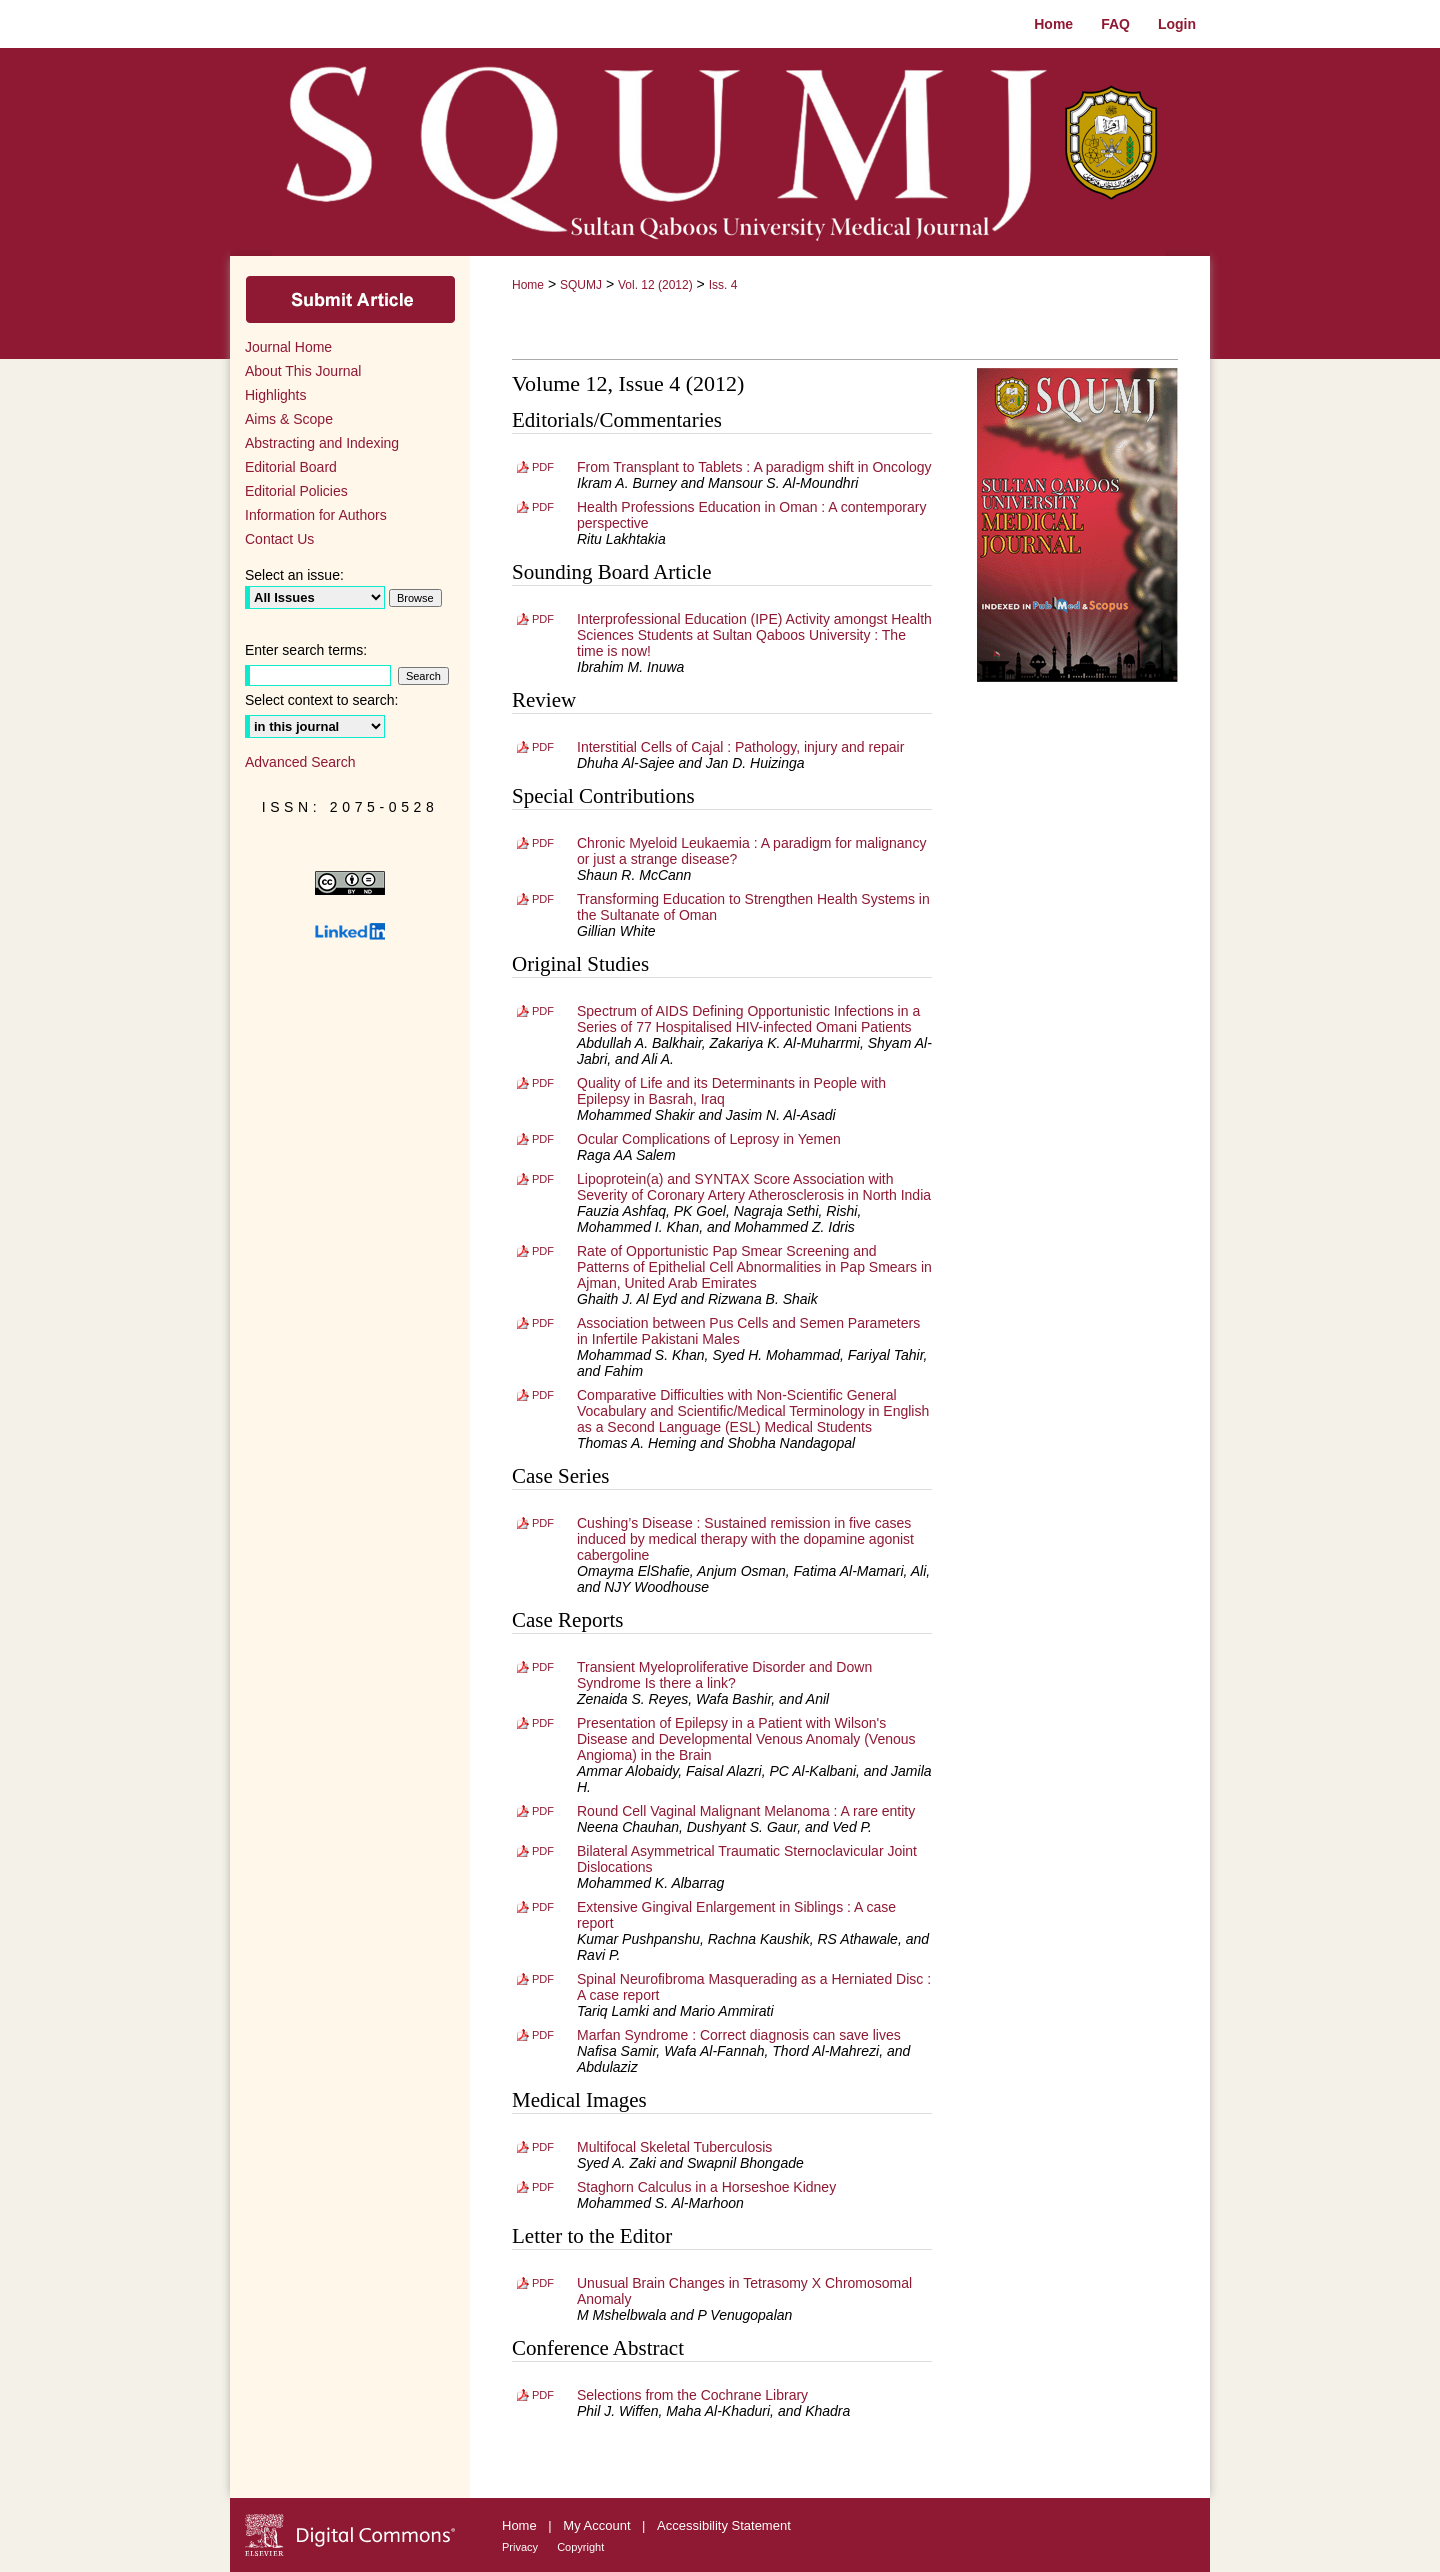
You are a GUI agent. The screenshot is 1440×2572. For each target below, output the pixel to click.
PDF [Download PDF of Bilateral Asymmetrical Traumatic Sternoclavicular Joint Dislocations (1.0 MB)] (543, 1851)
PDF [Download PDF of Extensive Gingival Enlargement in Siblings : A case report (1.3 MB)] (543, 1907)
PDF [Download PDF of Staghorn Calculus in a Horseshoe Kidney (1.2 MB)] (543, 2187)
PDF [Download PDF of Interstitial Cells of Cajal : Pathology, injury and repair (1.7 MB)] (543, 747)
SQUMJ (581, 285)
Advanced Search (300, 762)
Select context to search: (321, 700)
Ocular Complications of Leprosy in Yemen (709, 1139)
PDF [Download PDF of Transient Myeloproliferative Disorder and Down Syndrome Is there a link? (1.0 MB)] (543, 1667)
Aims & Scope (289, 419)
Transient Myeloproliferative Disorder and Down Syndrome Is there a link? (724, 1675)
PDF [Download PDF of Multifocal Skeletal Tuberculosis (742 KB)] (543, 2147)
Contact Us (279, 539)
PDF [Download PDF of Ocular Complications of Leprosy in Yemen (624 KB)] (543, 1139)
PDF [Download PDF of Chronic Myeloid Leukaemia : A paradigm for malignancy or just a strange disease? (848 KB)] (543, 843)
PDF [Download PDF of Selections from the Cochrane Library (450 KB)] (543, 2395)
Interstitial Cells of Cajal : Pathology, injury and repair (740, 747)
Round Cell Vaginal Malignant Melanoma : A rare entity (746, 1811)
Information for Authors (316, 515)
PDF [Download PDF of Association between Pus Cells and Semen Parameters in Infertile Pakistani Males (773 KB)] (543, 1323)
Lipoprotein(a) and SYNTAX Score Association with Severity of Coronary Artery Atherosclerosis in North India (754, 1187)
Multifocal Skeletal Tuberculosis (674, 2147)
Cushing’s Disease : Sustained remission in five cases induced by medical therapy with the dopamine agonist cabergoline (745, 1539)
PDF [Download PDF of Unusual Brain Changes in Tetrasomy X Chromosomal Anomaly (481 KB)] (543, 2283)
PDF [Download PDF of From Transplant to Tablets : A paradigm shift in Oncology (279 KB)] (543, 467)
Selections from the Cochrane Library (692, 2395)
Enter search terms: (306, 650)
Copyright (580, 2547)
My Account (598, 2525)
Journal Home (288, 347)
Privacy (521, 2547)
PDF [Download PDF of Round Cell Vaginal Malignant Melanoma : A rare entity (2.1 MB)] (543, 1811)
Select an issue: (294, 575)
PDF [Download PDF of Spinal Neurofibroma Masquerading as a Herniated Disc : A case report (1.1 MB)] (543, 1979)
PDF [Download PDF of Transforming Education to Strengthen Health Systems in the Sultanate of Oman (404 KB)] (543, 899)
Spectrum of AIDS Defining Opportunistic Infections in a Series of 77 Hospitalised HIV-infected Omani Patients (748, 1019)
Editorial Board (291, 467)
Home (528, 285)
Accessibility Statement (724, 2525)
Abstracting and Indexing (322, 443)
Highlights (275, 395)
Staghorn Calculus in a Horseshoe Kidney (706, 2187)
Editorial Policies (296, 491)
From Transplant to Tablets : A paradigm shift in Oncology (754, 467)
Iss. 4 (723, 285)
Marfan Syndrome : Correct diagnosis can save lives (739, 2035)
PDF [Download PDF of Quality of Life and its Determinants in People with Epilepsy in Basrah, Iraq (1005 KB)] (543, 1083)
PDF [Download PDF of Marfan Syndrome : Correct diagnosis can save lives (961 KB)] (543, 2035)
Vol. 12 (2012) (655, 285)
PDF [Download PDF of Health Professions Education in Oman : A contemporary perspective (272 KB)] (543, 507)
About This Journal (303, 371)
